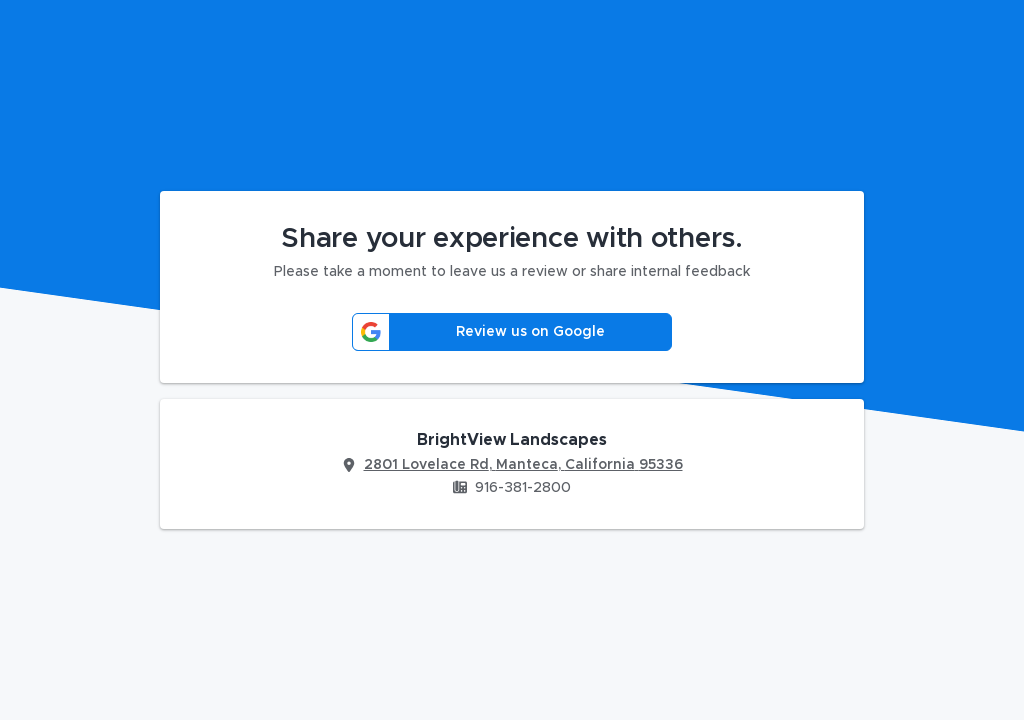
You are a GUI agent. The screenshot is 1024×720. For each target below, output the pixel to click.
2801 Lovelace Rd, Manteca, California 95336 (523, 465)
